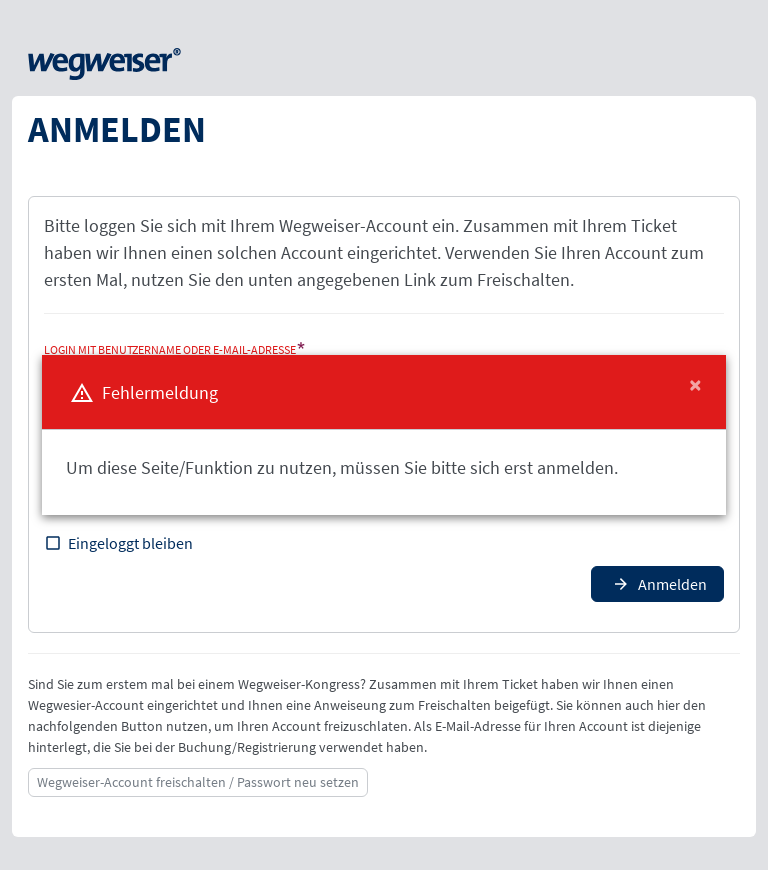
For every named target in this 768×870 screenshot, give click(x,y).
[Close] (695, 385)
